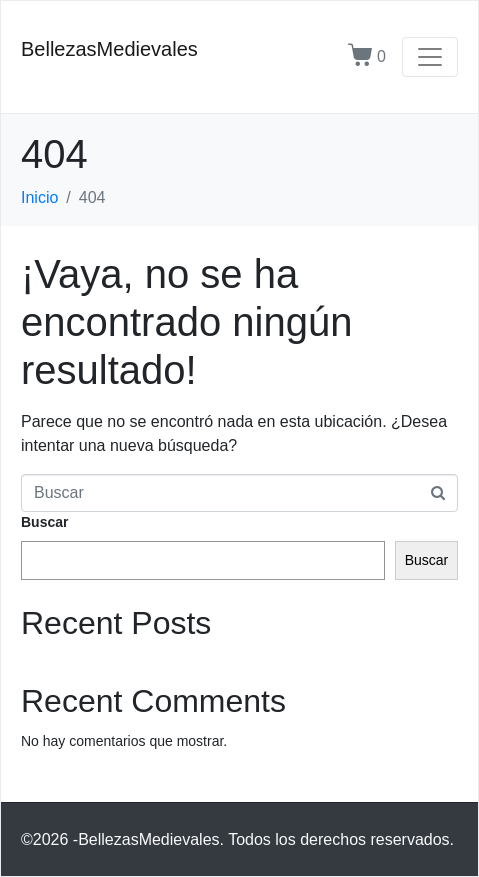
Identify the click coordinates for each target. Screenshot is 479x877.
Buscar (44, 522)
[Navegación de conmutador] (430, 57)
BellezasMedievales (109, 49)
